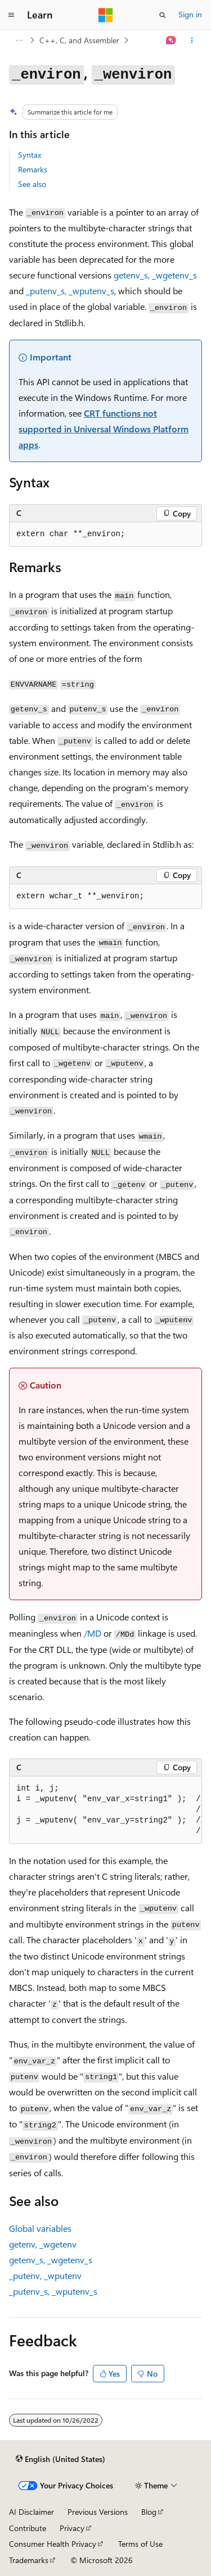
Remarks (32, 169)
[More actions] (192, 40)
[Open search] (162, 15)
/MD (92, 1633)
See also (32, 184)
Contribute (27, 2528)
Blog (148, 2511)
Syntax (29, 154)
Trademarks (28, 2560)
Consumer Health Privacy (52, 2543)
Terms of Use (140, 2543)
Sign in (190, 14)
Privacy (72, 2528)
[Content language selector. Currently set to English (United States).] (60, 2459)
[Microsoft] (105, 15)
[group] (105, 1810)
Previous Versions (98, 2511)
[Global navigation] (11, 15)
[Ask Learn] (171, 40)
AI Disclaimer (31, 2511)
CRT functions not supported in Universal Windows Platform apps (103, 428)
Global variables (40, 2228)
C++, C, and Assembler (79, 40)
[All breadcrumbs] (19, 40)
